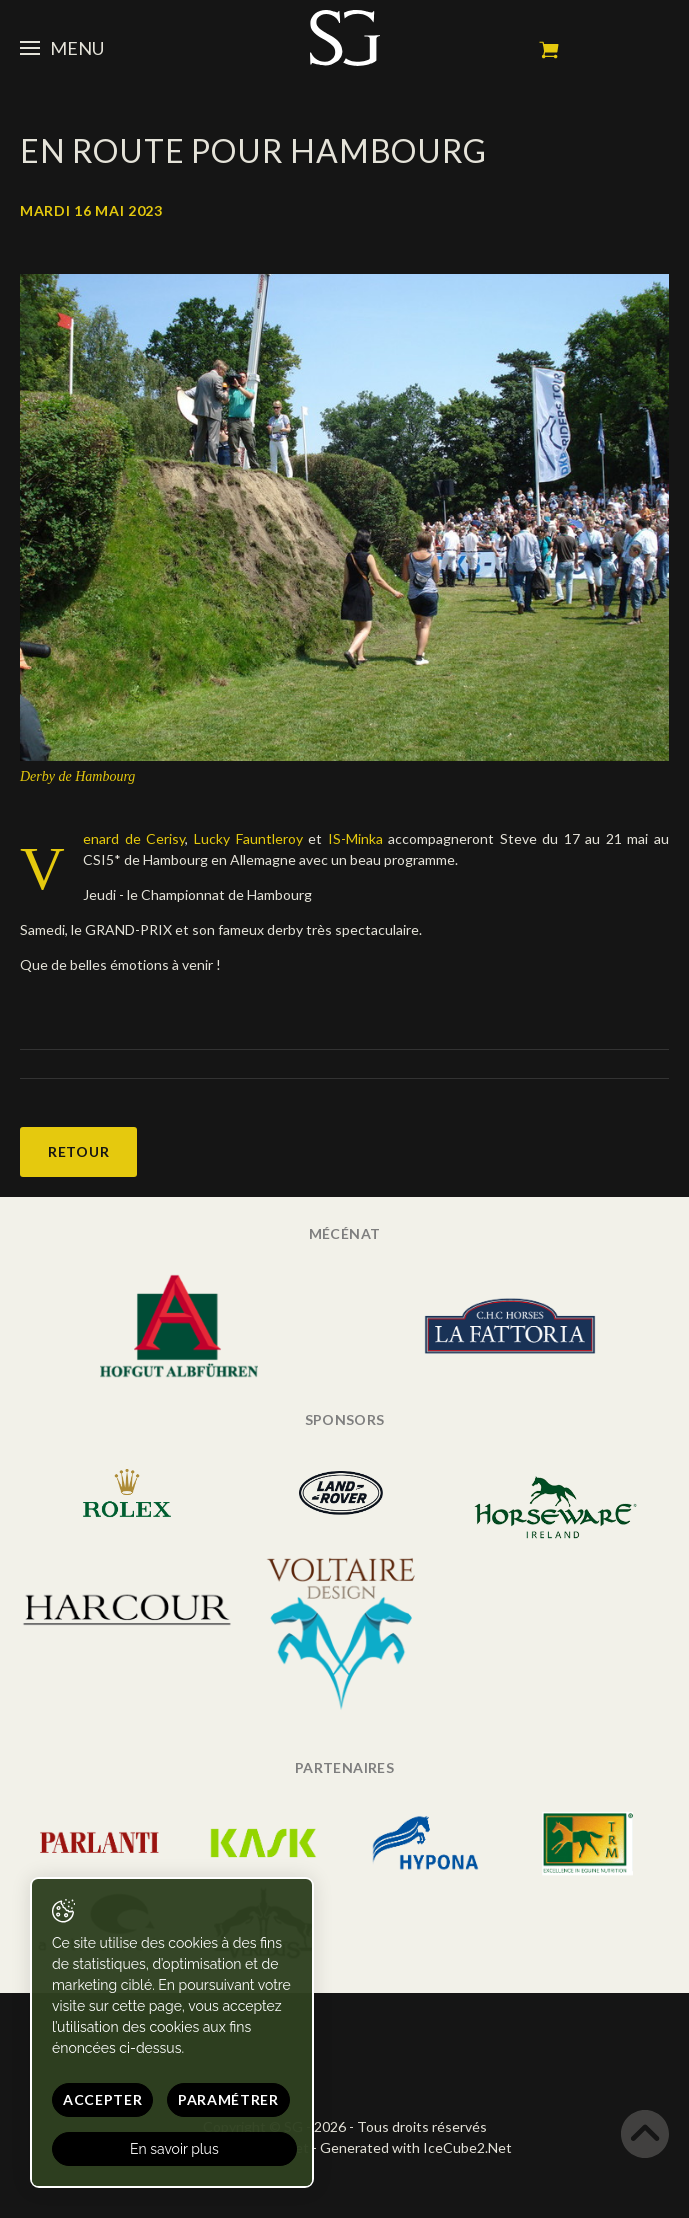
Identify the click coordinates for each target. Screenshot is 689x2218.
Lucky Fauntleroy (251, 838)
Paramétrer (228, 2099)
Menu (62, 48)
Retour (78, 1151)
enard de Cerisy (134, 838)
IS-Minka (352, 838)
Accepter (103, 2099)
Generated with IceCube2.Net (416, 2147)
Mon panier (549, 50)
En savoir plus (174, 2149)
